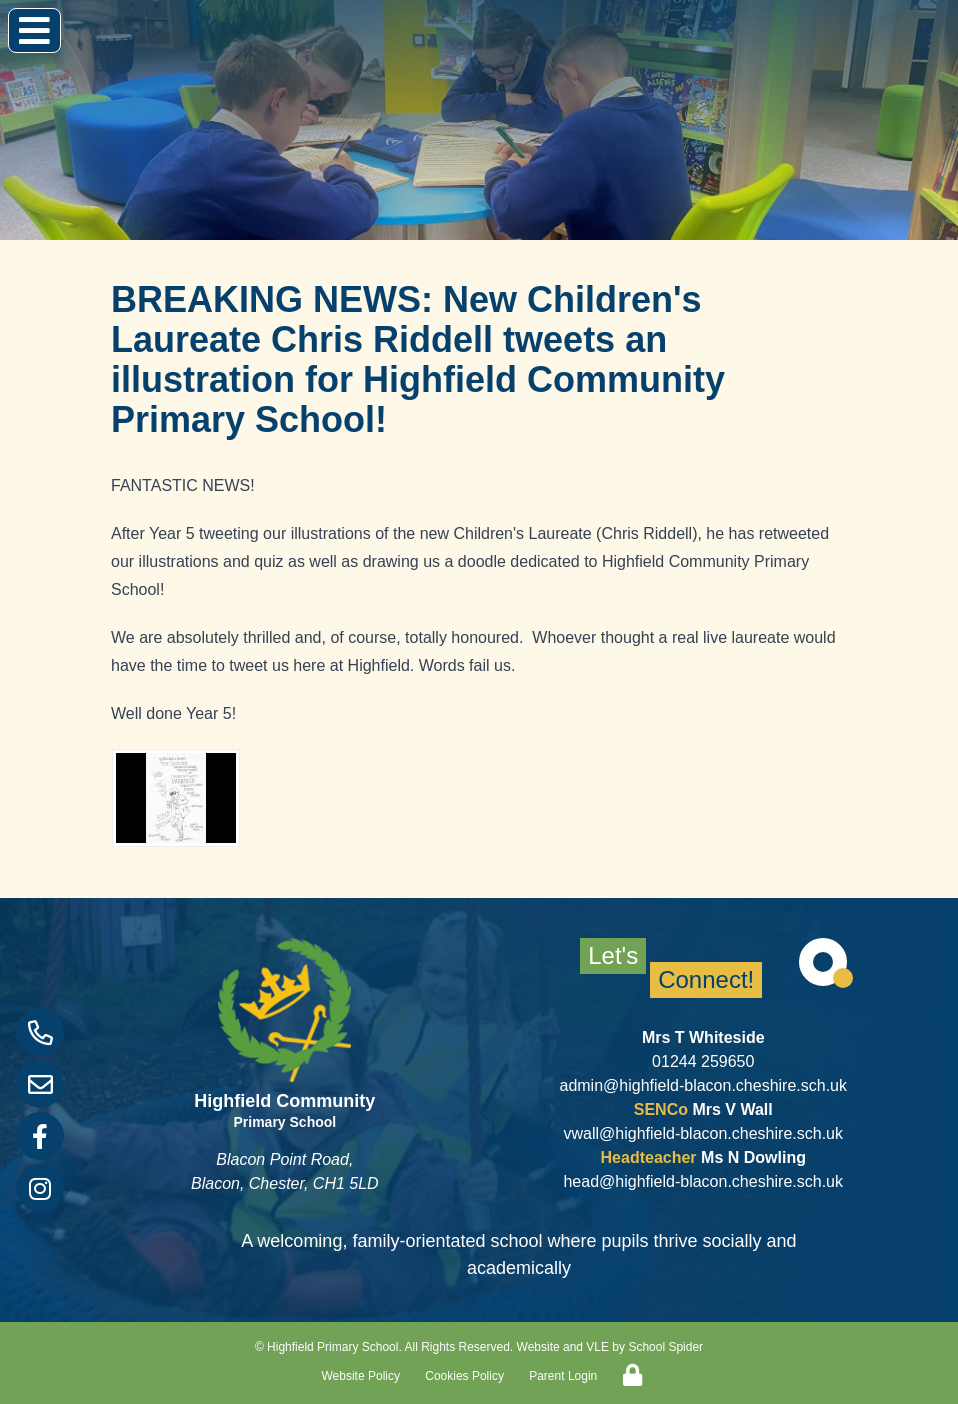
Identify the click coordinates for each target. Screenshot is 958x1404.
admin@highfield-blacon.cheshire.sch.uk (703, 1085)
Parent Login (563, 1376)
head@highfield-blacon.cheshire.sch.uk (703, 1181)
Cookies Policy (464, 1376)
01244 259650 (703, 1061)
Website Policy (361, 1376)
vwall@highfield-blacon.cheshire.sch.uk (703, 1133)
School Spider (665, 1347)
